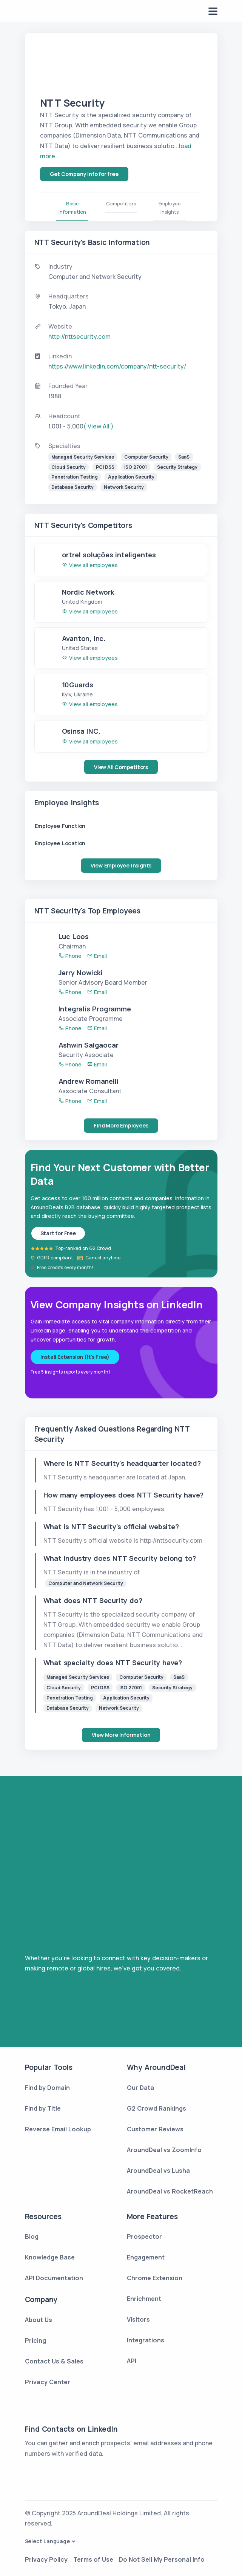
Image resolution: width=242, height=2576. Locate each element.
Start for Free (58, 1233)
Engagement (146, 2257)
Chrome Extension (154, 2278)
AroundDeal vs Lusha (158, 2170)
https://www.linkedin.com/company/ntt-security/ (117, 366)
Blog (32, 2236)
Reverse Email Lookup (58, 2129)
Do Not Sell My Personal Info (162, 2559)
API (131, 2361)
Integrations (145, 2340)
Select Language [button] (47, 2541)
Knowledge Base (50, 2257)
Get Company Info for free (84, 173)
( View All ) (98, 426)
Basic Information (72, 207)
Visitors (138, 2319)
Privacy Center (47, 2382)
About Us (38, 2320)
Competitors (121, 203)
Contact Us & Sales (54, 2361)
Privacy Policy (46, 2559)
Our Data (140, 2087)
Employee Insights (170, 207)
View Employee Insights (121, 865)
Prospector (144, 2236)
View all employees (90, 565)
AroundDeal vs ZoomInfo (164, 2150)
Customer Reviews (155, 2129)
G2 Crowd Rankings (156, 2108)
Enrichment (144, 2299)
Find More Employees (121, 1125)
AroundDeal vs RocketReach (170, 2191)
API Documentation (54, 2278)
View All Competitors (121, 767)
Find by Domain (47, 2087)
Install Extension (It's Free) (74, 1356)
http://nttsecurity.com (79, 336)
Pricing (35, 2340)
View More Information (121, 1734)
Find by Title (43, 2108)
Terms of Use (93, 2559)
